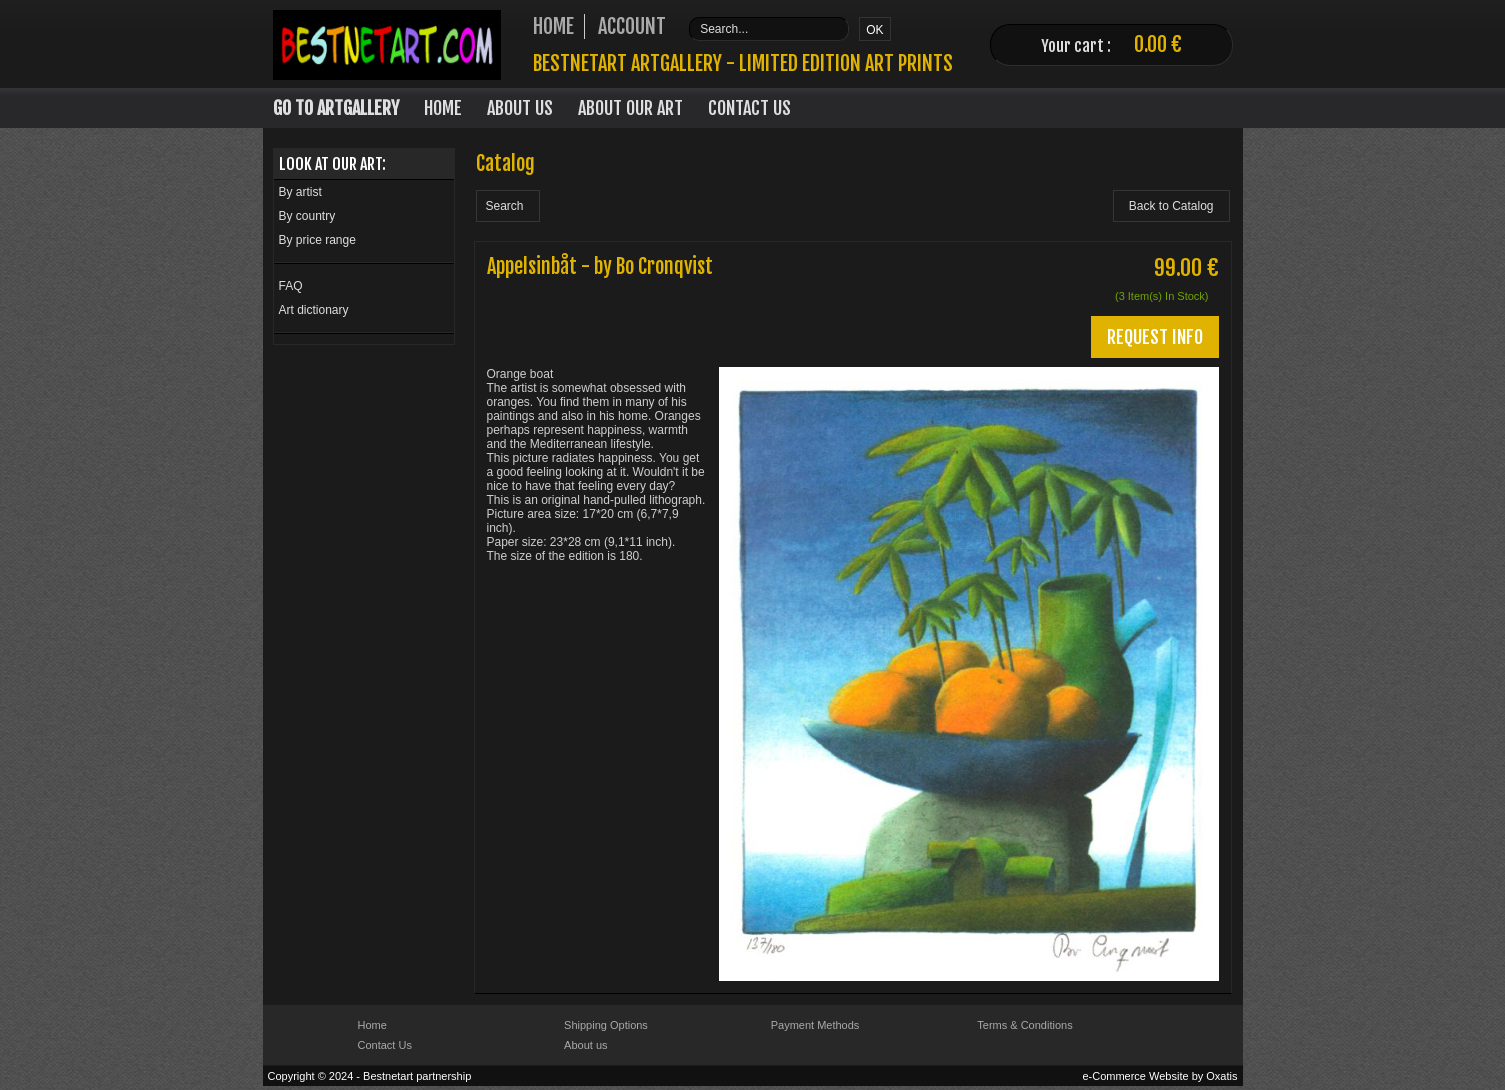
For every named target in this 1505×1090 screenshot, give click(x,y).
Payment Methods (815, 1025)
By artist (300, 192)
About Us (520, 108)
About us (585, 1045)
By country (307, 216)
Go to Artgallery (336, 108)
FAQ (291, 286)
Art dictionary (314, 310)
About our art (630, 108)
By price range (317, 240)
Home (443, 108)
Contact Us (749, 108)
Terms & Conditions (1024, 1025)
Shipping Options (606, 1025)
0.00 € (1158, 44)
